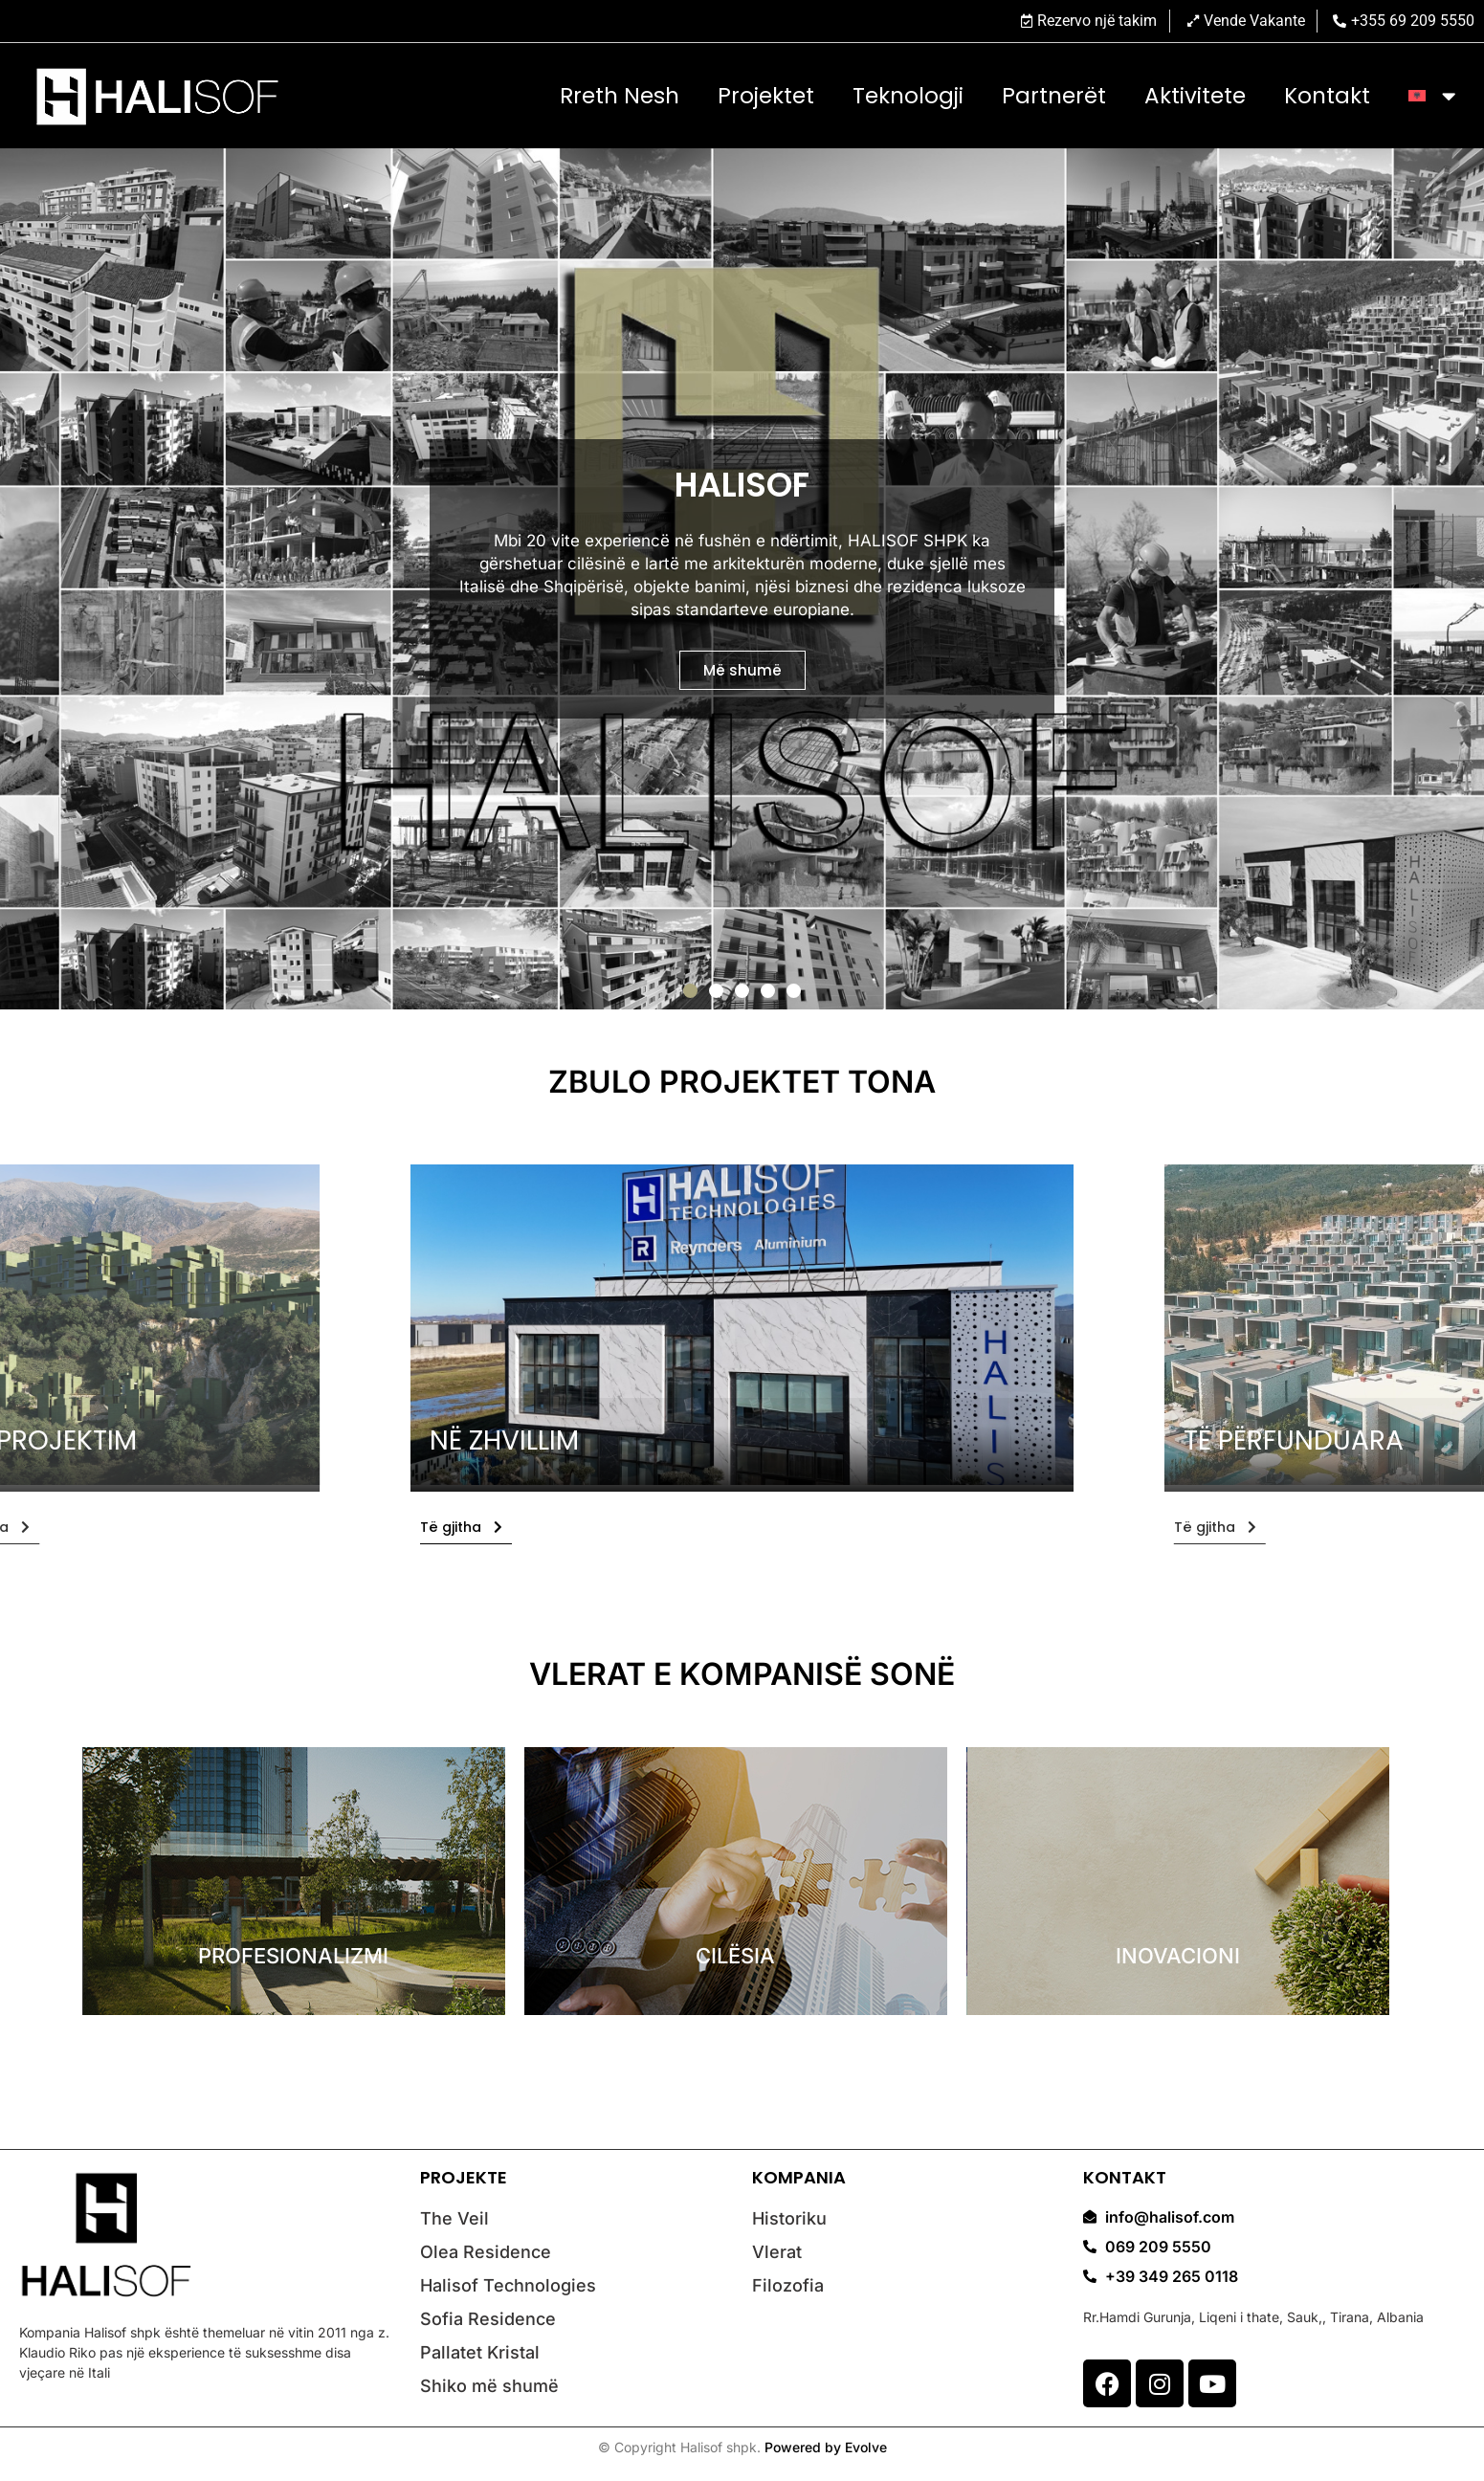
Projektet (766, 95)
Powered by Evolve (825, 2447)
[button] (690, 991)
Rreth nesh (619, 95)
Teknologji (908, 95)
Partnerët (1054, 95)
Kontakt (1327, 95)
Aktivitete (1195, 95)
